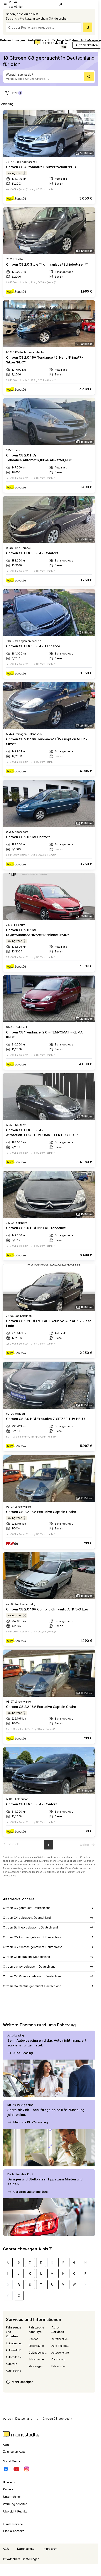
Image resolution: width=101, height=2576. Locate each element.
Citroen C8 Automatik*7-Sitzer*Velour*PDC (41, 156)
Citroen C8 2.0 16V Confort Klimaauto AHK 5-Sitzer (47, 1598)
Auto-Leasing (20, 2042)
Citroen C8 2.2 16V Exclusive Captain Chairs (41, 1501)
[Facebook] (6, 2458)
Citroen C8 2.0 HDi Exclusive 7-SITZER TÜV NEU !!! (46, 1408)
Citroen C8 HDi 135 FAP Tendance (33, 635)
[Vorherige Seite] (11, 1833)
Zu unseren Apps (14, 2440)
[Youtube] (16, 2458)
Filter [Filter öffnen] (13, 93)
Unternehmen (12, 2485)
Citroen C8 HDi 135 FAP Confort (31, 1793)
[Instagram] (27, 2458)
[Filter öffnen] (49, 76)
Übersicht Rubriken (16, 2500)
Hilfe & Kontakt (13, 2520)
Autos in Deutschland (17, 2407)
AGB (6, 2537)
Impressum (50, 2537)
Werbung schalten (15, 2493)
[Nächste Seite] (87, 1833)
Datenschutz (26, 2537)
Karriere (8, 2478)
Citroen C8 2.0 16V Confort (28, 826)
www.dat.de (9, 1864)
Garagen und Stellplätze (27, 2180)
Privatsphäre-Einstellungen (21, 2548)
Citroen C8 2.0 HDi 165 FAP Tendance (36, 1217)
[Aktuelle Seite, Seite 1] (48, 1833)
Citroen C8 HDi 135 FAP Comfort (32, 542)
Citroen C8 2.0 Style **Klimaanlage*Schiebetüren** (47, 253)
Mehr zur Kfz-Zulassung (27, 2111)
